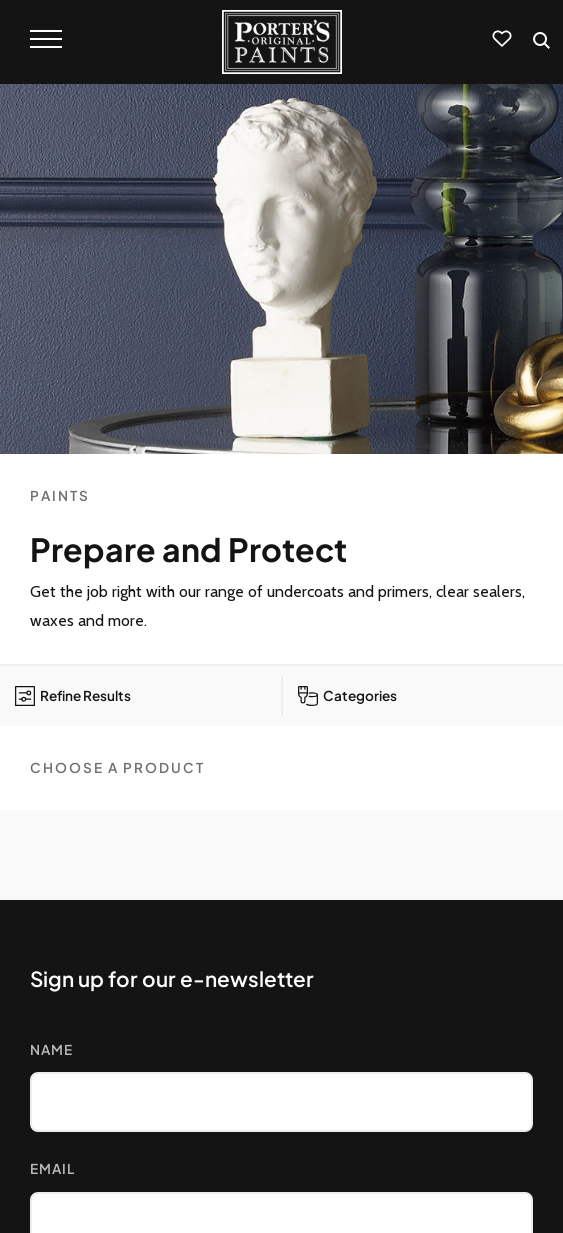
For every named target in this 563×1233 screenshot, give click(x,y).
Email (52, 1168)
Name (51, 1049)
